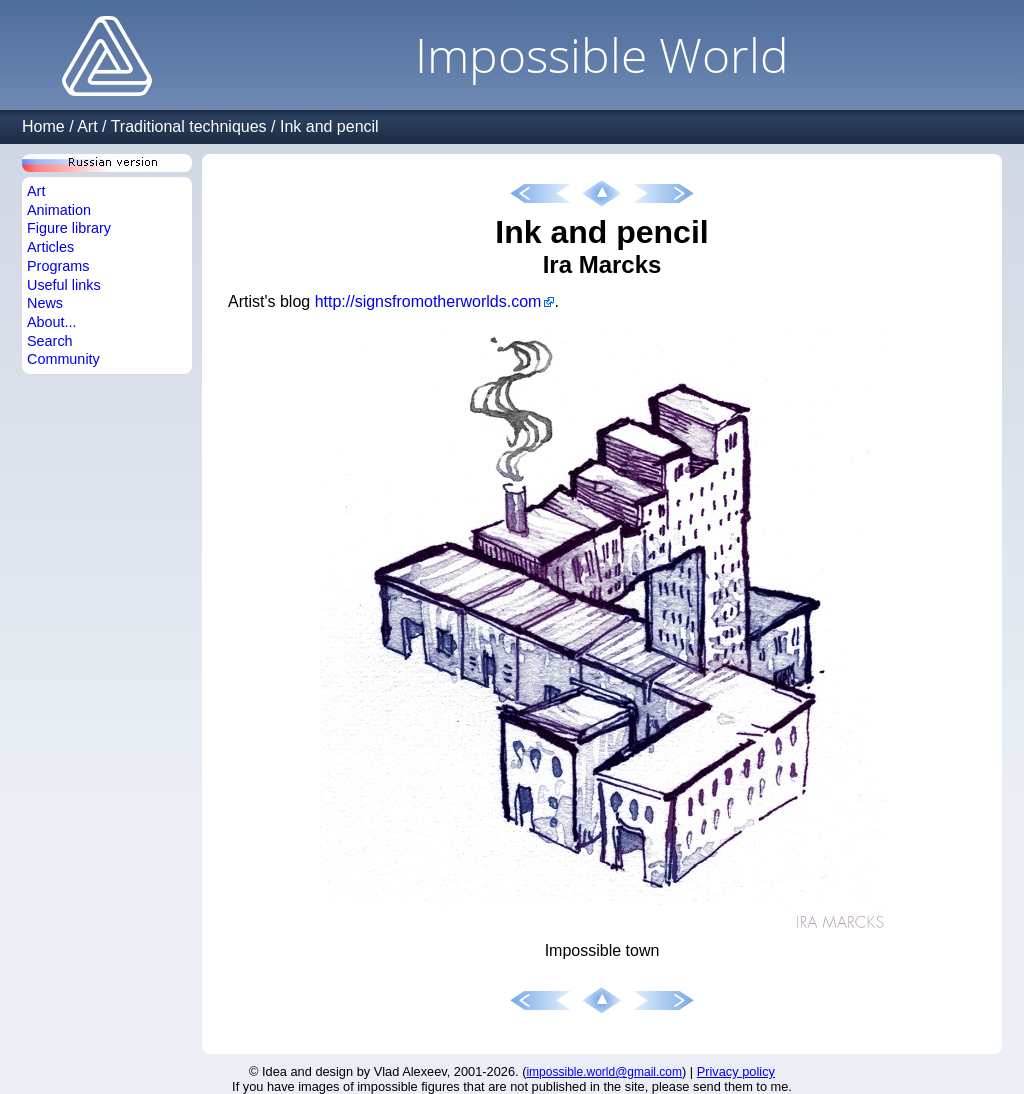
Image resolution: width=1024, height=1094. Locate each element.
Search (50, 341)
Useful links (64, 285)
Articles (50, 247)
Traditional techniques (189, 126)
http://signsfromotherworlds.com (428, 301)
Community (63, 359)
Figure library (69, 228)
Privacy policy (736, 1071)
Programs (58, 266)
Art (87, 126)
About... (52, 322)
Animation (59, 210)
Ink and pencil (329, 126)
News (45, 303)
